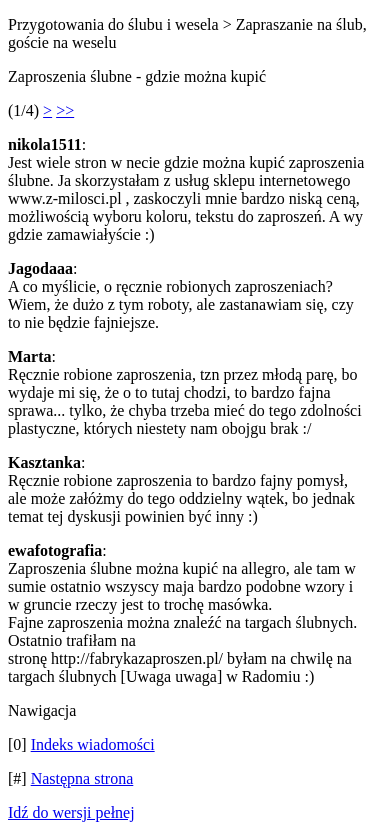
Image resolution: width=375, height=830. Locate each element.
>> (65, 110)
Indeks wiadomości (93, 744)
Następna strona (82, 778)
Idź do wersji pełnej (71, 812)
